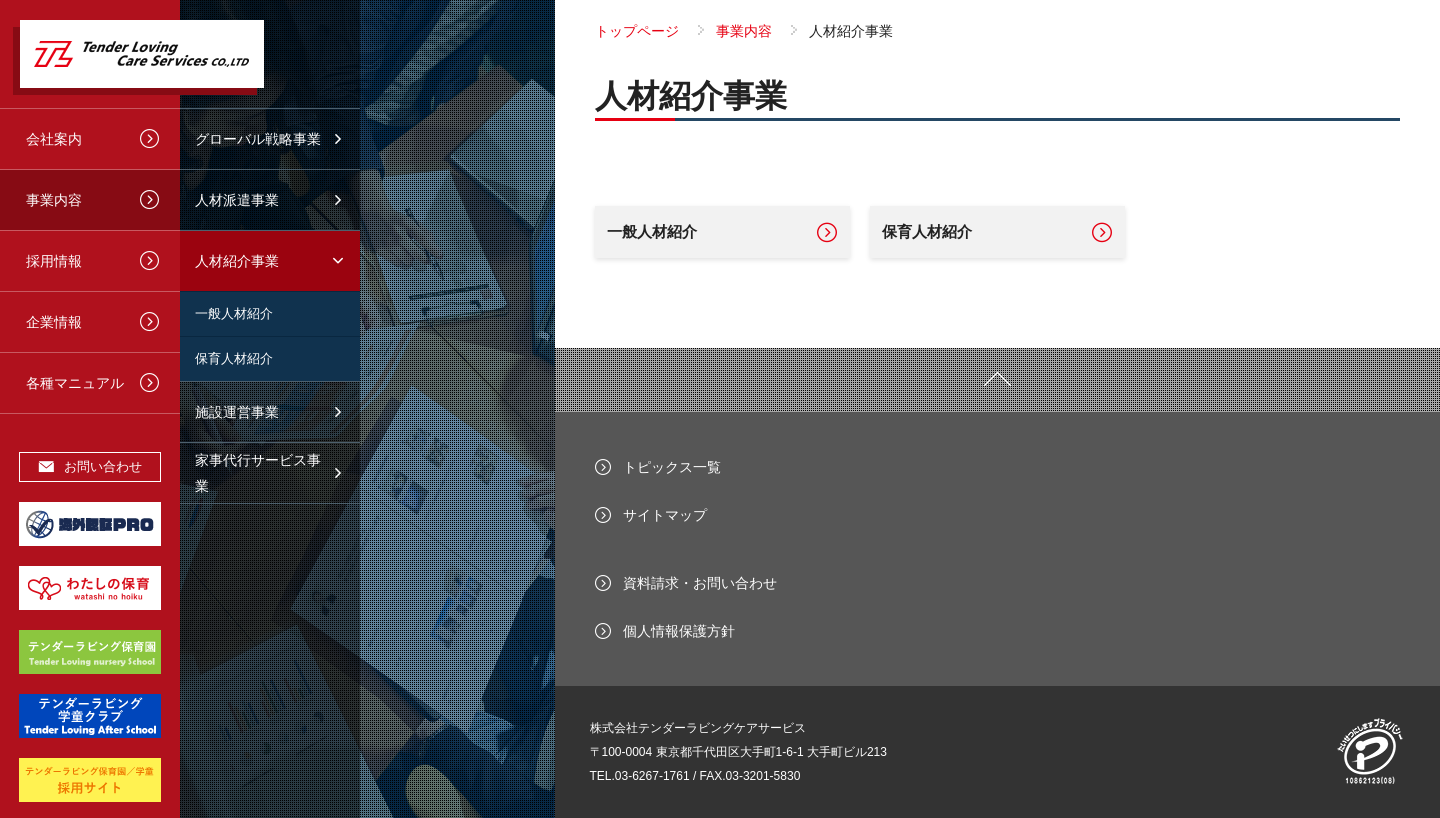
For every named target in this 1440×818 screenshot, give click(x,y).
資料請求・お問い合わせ (700, 583)
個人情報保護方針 (679, 631)
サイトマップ (665, 515)
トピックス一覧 (672, 467)
